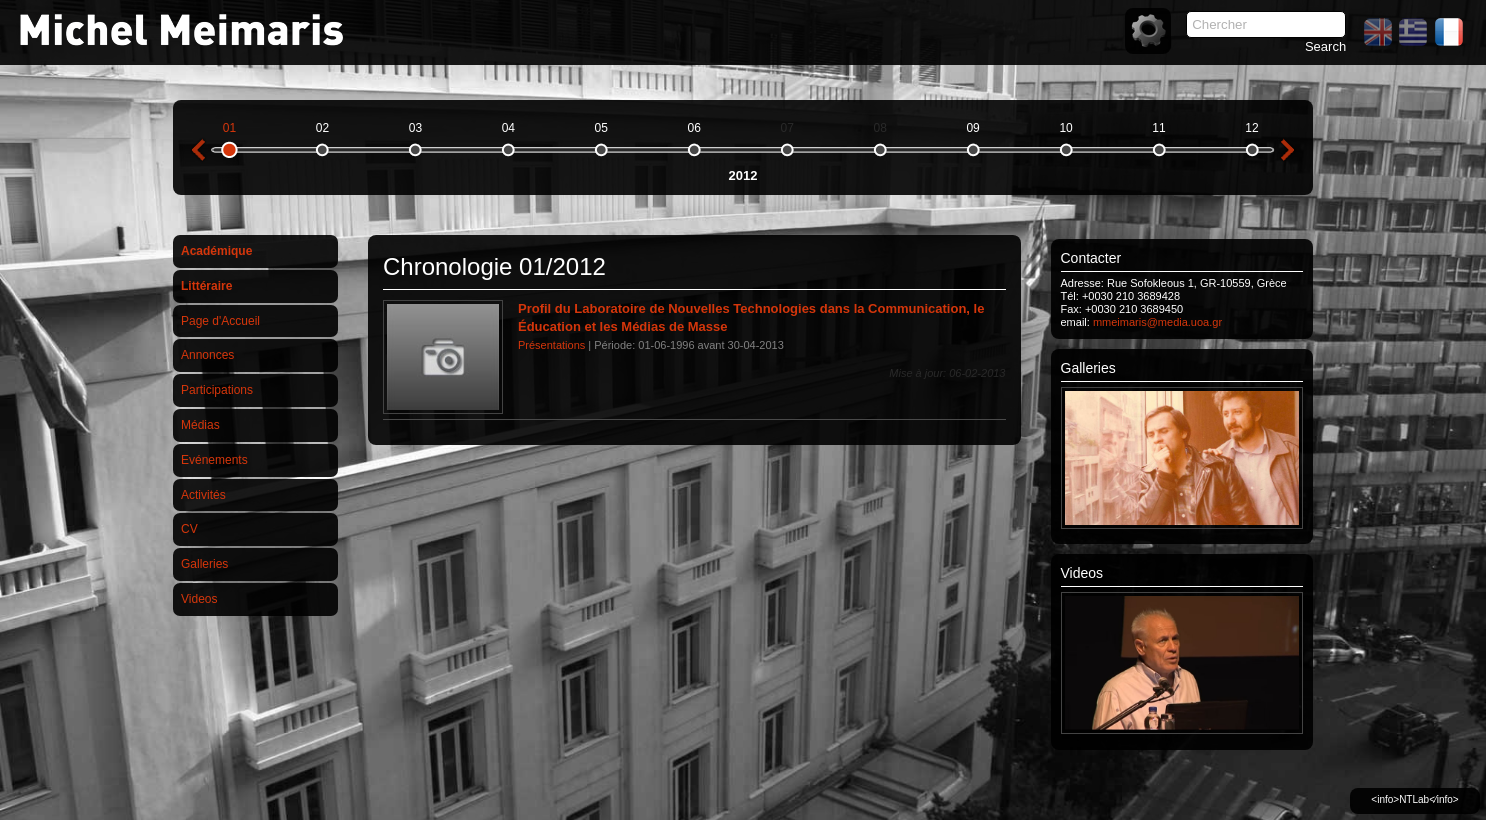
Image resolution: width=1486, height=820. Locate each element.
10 (1065, 128)
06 (694, 128)
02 (322, 128)
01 (229, 128)
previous (198, 150)
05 (601, 128)
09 (972, 128)
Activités (203, 495)
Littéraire (206, 286)
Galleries (204, 564)
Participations (217, 390)
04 (508, 128)
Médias (200, 425)
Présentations (551, 345)
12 (1251, 128)
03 (415, 128)
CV (189, 529)
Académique (216, 251)
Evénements (214, 460)
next (1288, 150)
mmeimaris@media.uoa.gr (1157, 322)
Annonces (207, 355)
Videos (199, 599)
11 (1158, 128)
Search (1325, 46)
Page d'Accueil (220, 321)
